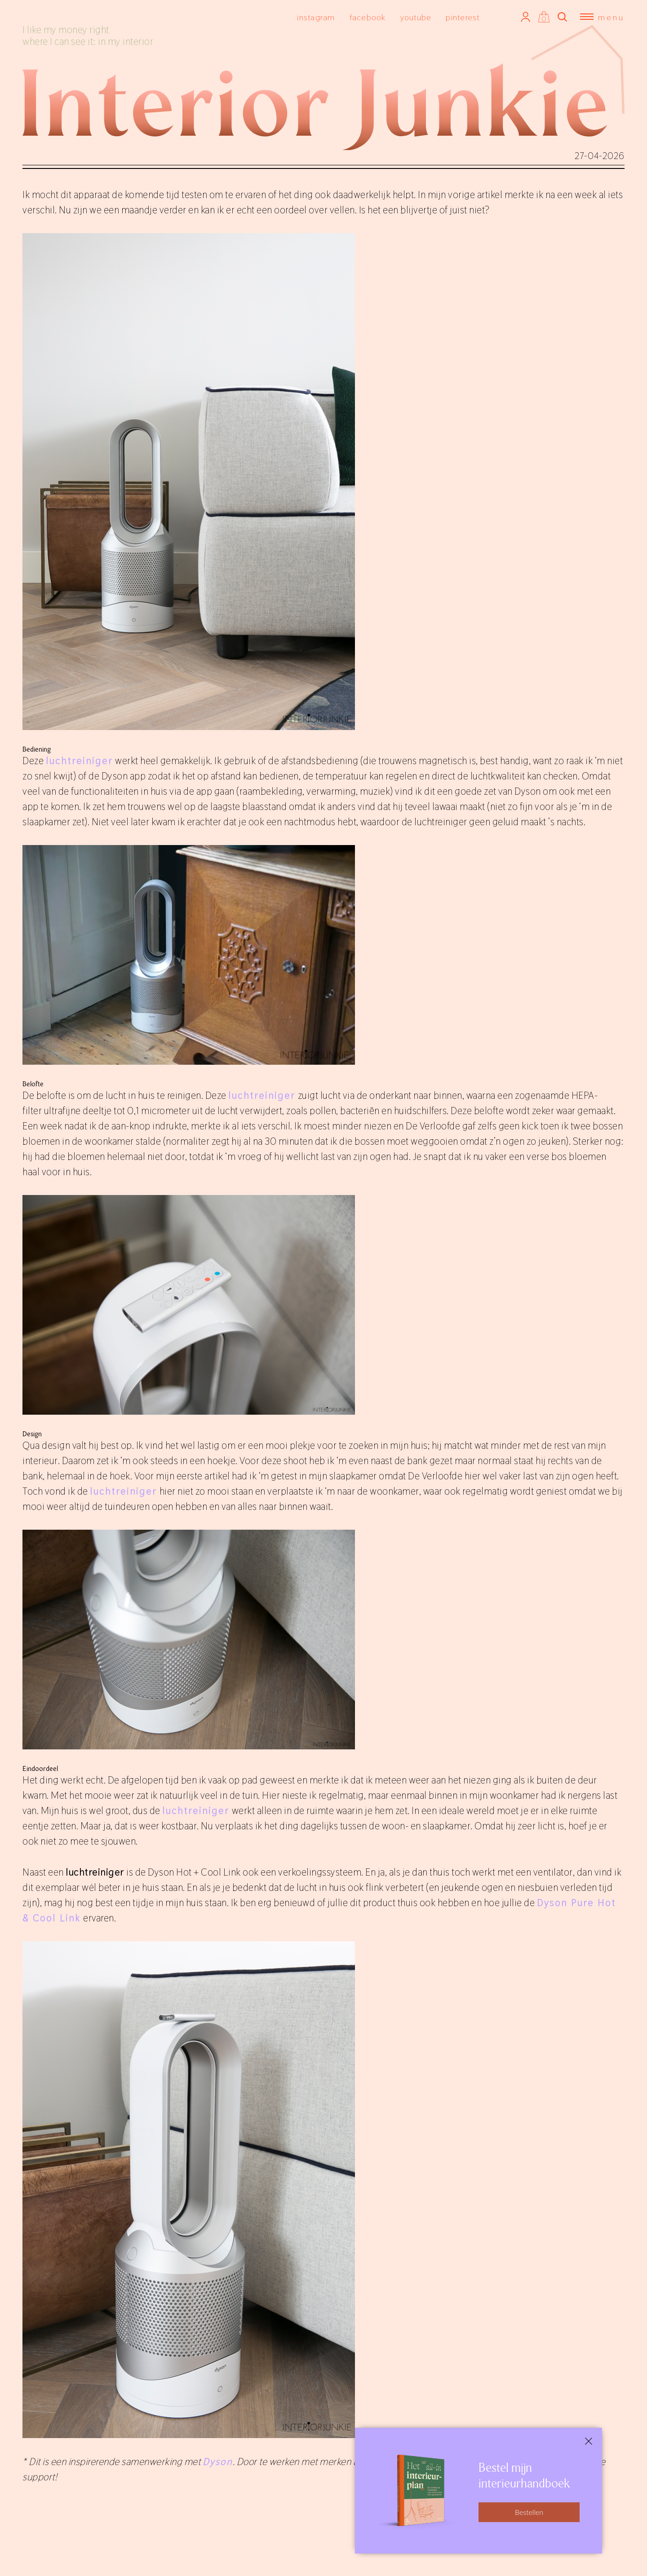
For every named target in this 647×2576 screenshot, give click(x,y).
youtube (416, 17)
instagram (316, 17)
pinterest (462, 17)
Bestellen (529, 2512)
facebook (368, 17)
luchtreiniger (79, 760)
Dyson (218, 2461)
